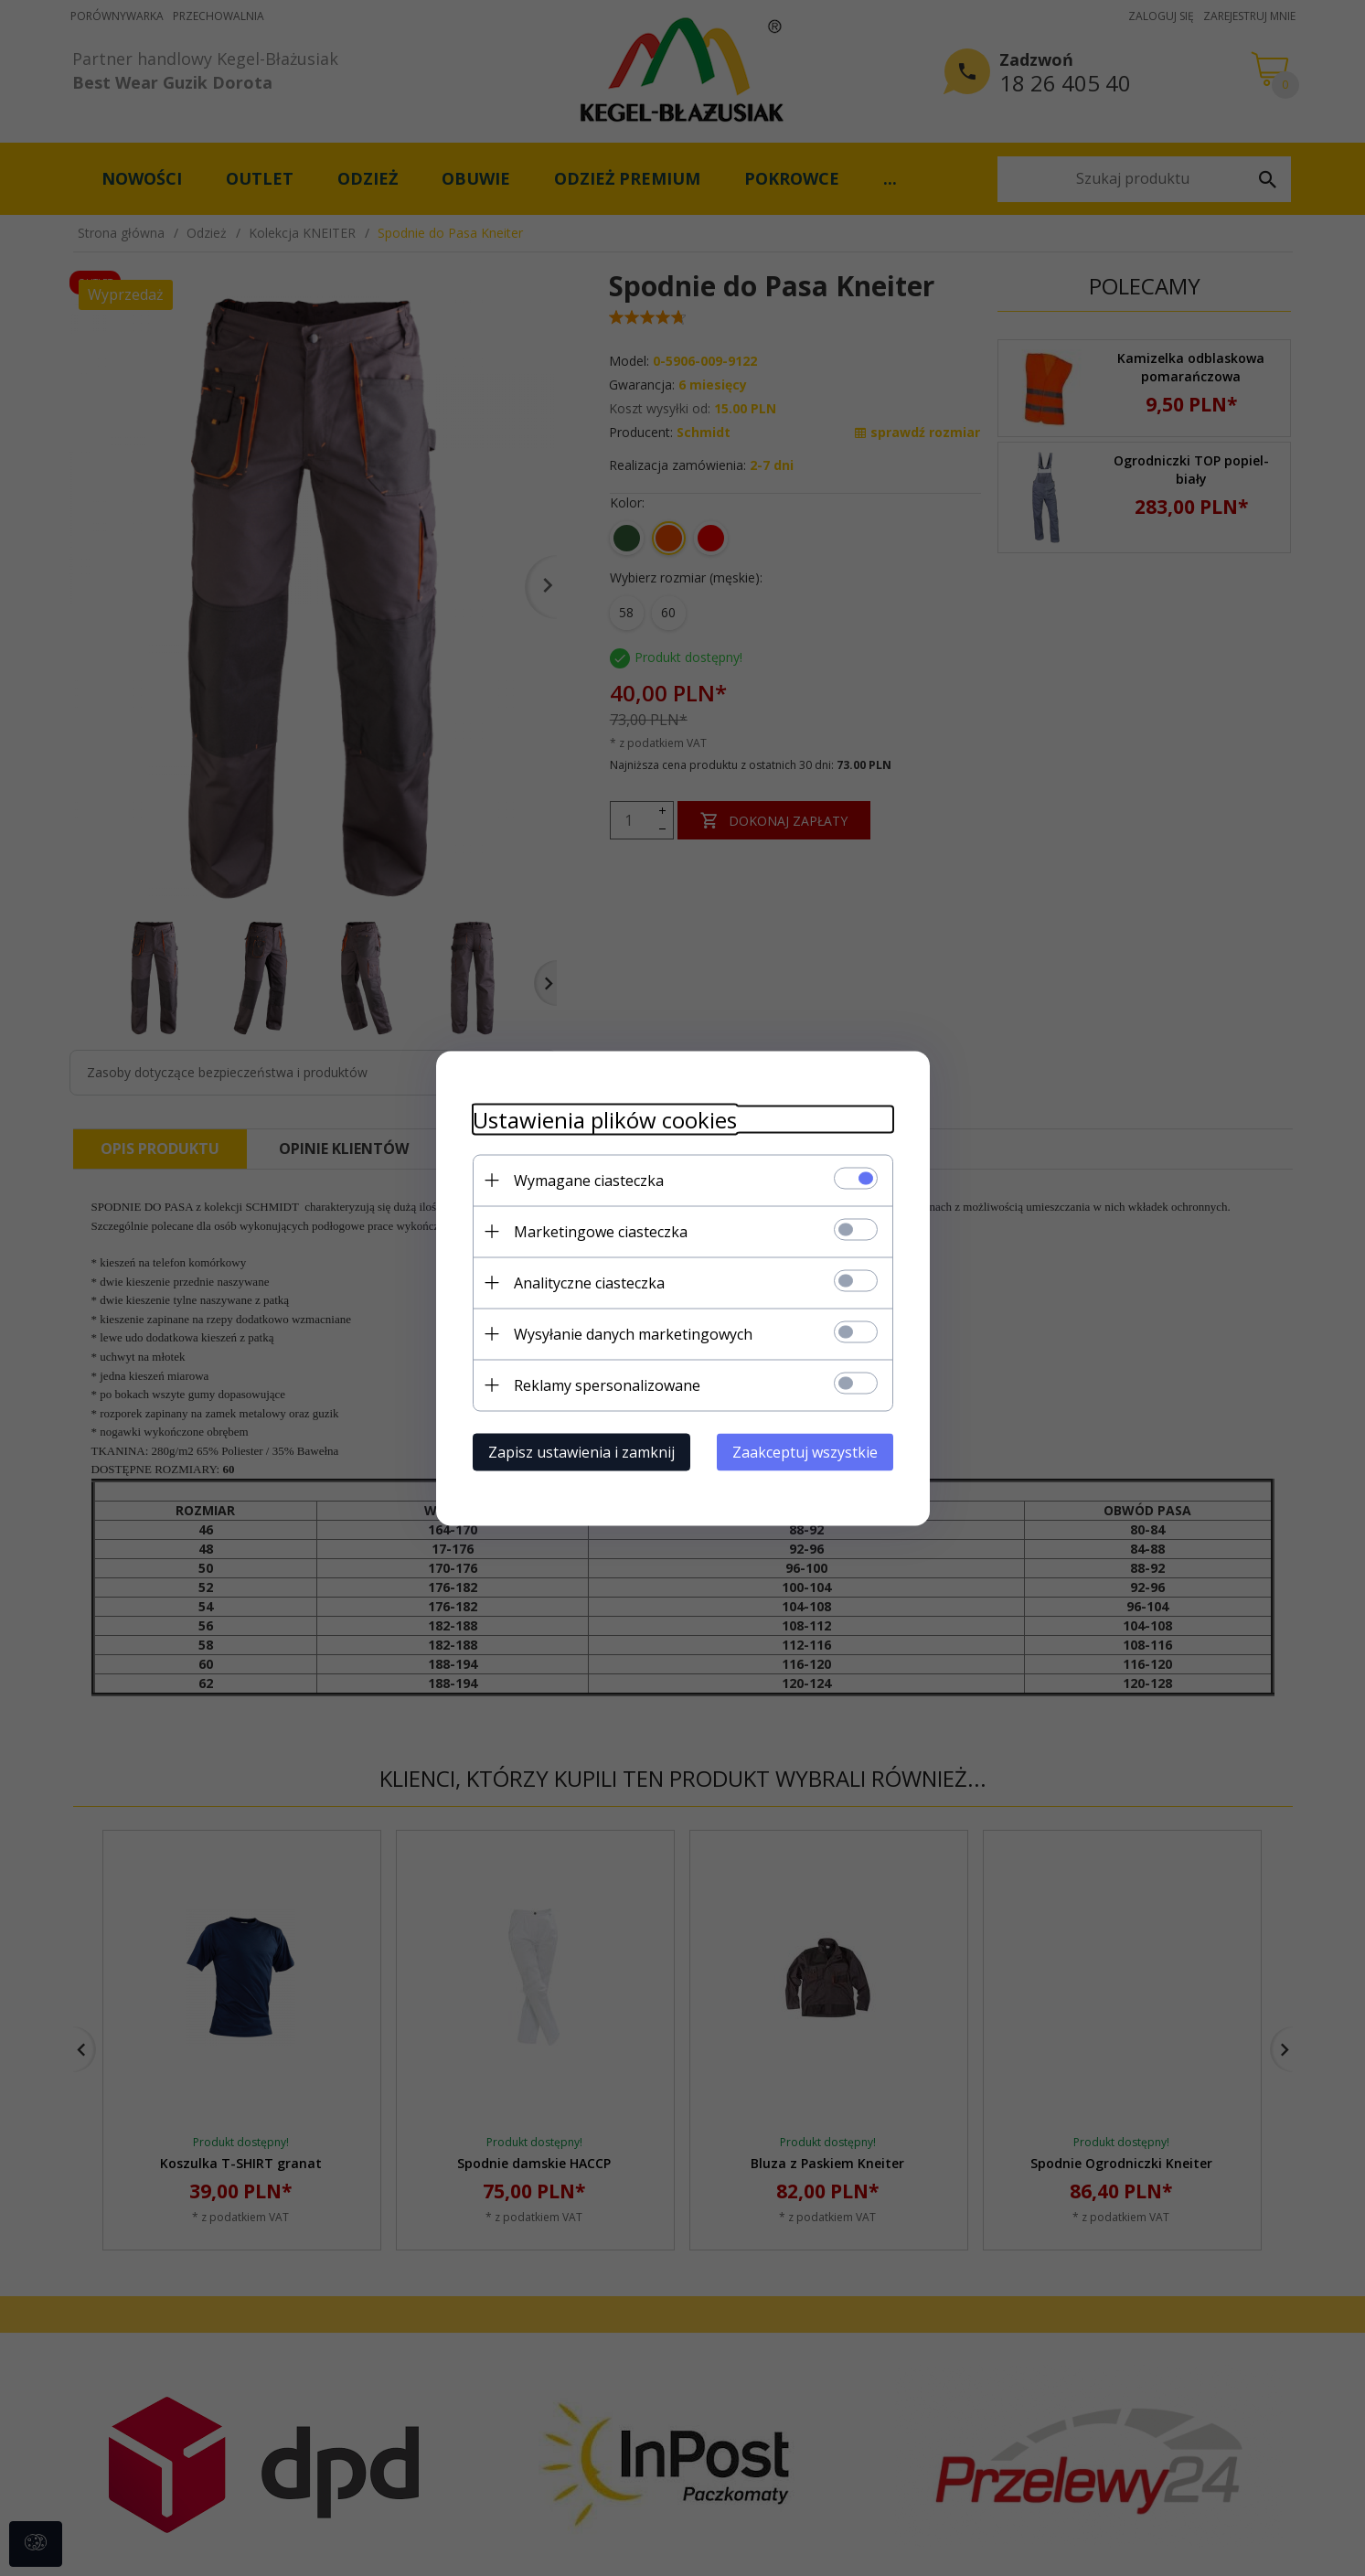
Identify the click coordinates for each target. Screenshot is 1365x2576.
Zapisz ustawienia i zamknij (581, 1451)
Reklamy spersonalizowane (607, 1384)
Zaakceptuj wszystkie (805, 1451)
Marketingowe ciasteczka (601, 1231)
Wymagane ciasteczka (589, 1180)
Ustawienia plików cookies (605, 1119)
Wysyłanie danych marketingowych (633, 1333)
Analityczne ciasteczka (589, 1282)
